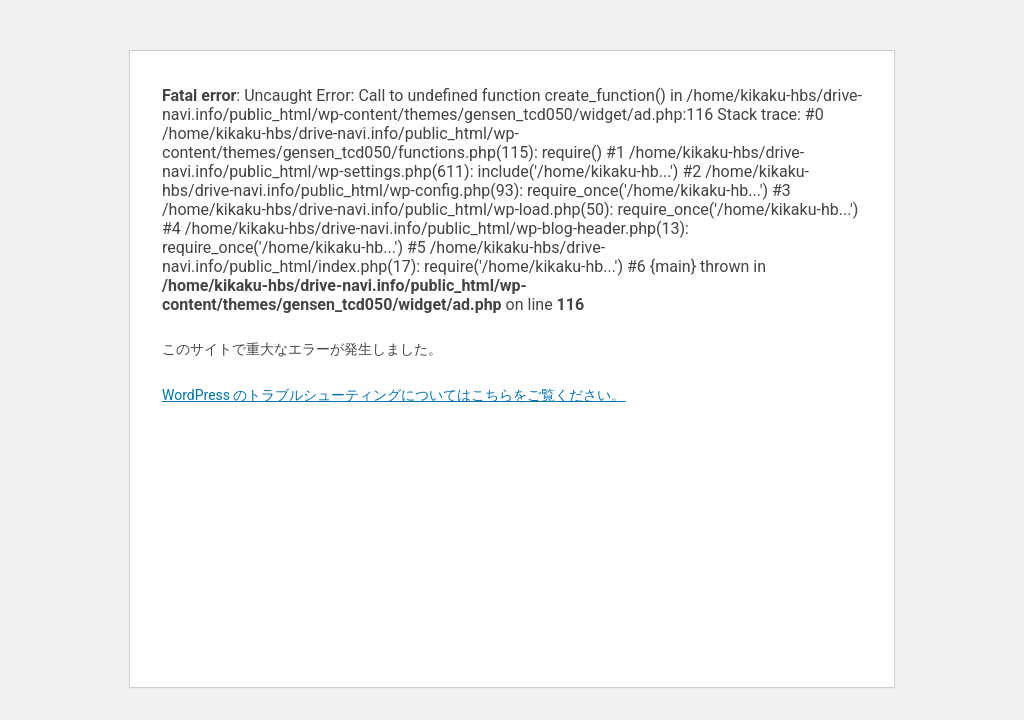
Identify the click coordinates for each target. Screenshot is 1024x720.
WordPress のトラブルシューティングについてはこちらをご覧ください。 (394, 395)
